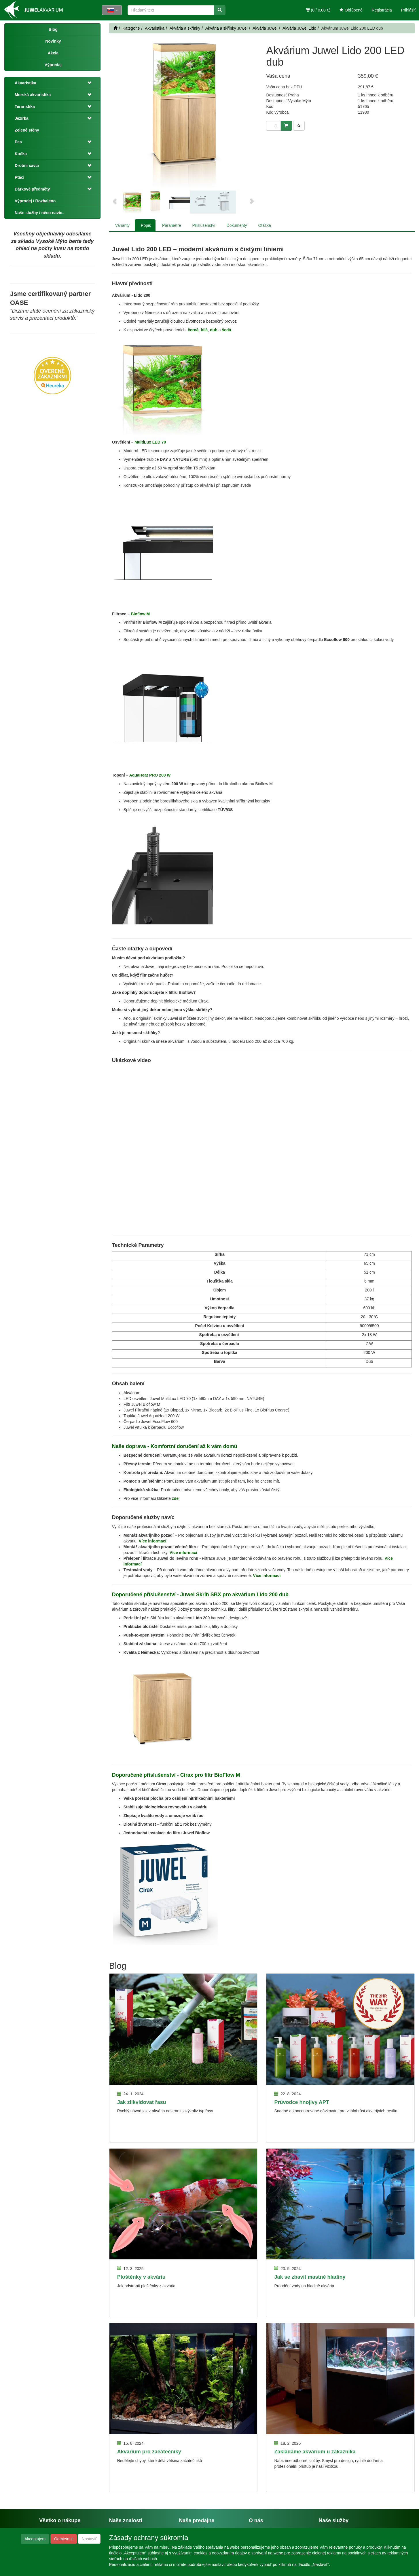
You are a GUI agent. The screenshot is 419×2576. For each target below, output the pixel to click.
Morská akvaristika (33, 94)
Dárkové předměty (32, 189)
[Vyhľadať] (219, 10)
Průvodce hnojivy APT (301, 2102)
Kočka (21, 153)
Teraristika (25, 106)
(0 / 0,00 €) (318, 10)
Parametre (171, 225)
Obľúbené (351, 10)
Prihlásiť (408, 10)
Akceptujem (34, 2539)
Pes (18, 142)
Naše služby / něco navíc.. (40, 212)
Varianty (122, 225)
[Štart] (115, 28)
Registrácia (382, 10)
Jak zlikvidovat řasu (141, 2102)
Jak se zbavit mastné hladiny (309, 2277)
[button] (88, 83)
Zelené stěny (27, 130)
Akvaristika (25, 83)
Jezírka (21, 118)
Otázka (264, 225)
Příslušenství (203, 225)
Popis (146, 225)
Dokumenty (237, 225)
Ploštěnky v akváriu (141, 2277)
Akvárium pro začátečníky (149, 2452)
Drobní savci (27, 165)
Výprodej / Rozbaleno (35, 201)
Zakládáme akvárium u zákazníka (314, 2452)
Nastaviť (89, 2539)
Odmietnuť (63, 2539)
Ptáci (19, 177)
